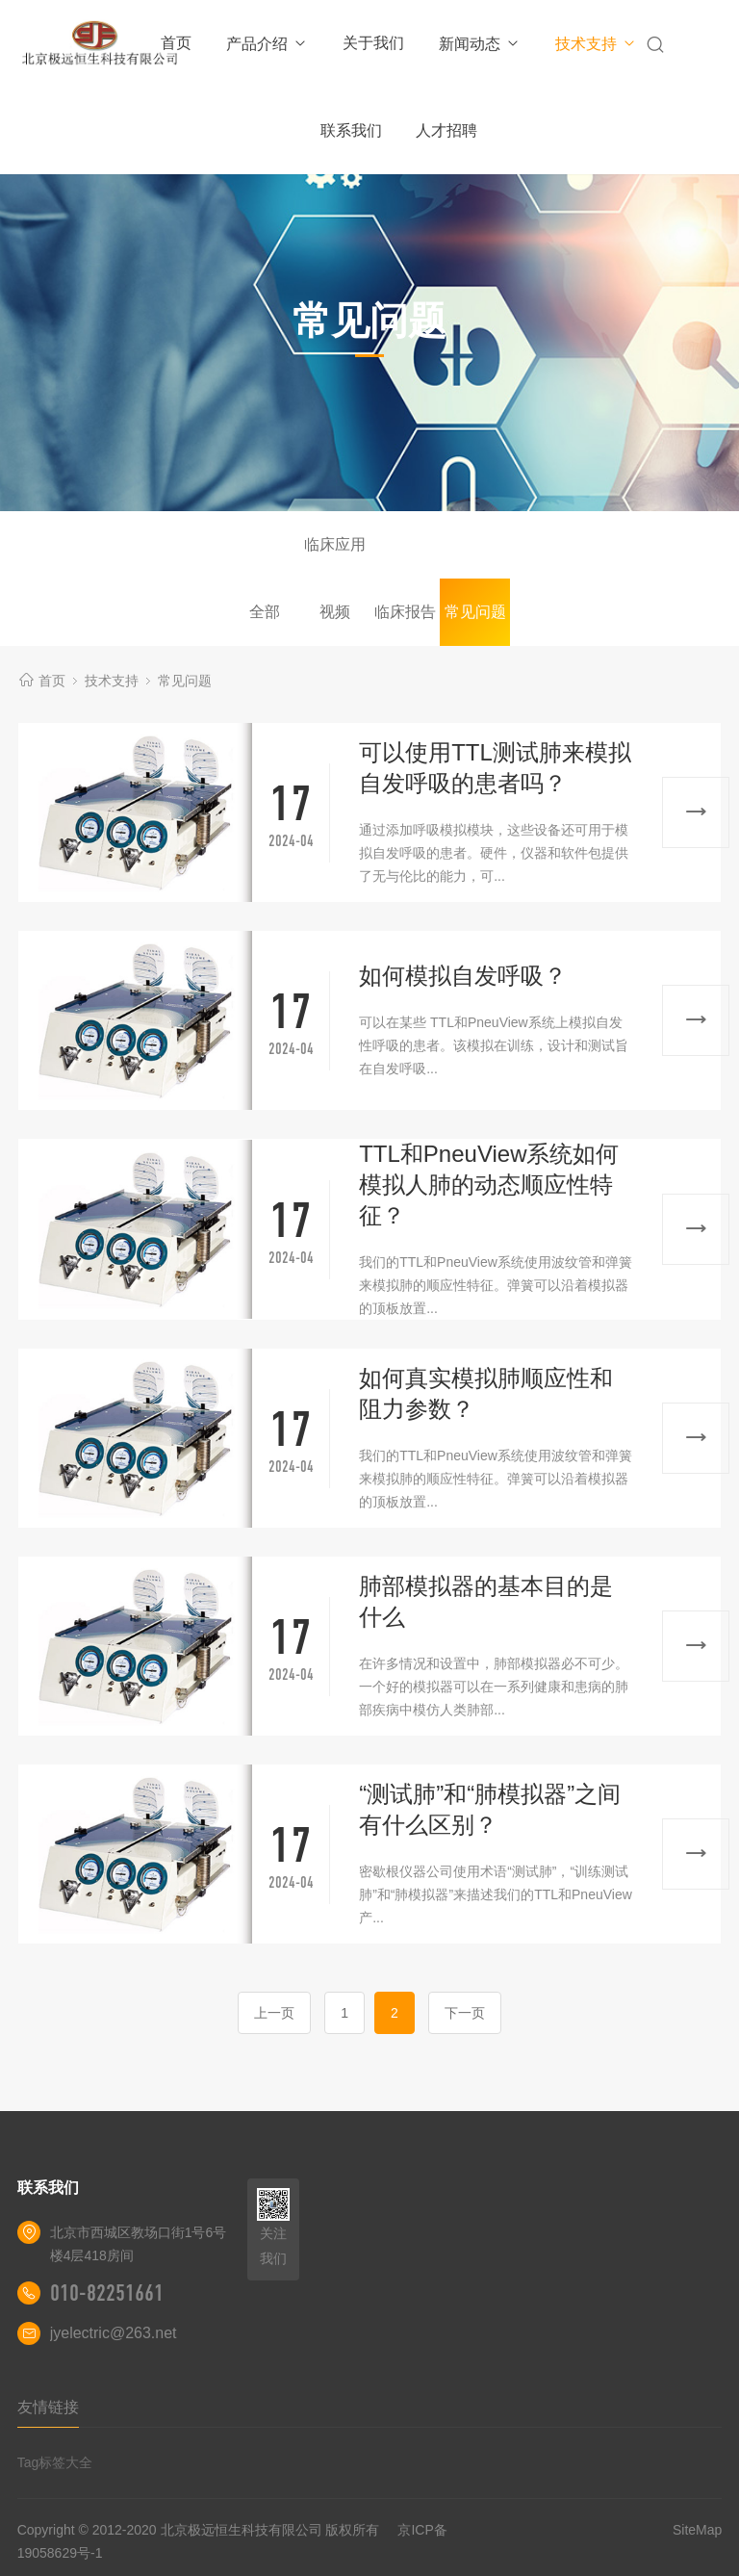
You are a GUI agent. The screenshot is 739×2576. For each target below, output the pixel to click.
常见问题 (475, 612)
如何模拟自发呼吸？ (463, 976)
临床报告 (405, 612)
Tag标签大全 (55, 2462)
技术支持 (596, 44)
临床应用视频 (335, 557)
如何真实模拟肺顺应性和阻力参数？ (486, 1393)
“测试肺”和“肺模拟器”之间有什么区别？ (490, 1809)
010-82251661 (107, 2293)
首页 (176, 43)
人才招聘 (446, 130)
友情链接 (48, 2407)
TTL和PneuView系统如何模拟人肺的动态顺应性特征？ (489, 1184)
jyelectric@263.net (113, 2333)
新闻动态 (480, 44)
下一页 (465, 2013)
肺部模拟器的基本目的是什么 (486, 1601)
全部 (264, 612)
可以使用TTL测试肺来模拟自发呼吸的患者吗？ (495, 767)
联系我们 (351, 130)
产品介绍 (267, 44)
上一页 (274, 2013)
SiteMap (697, 2529)
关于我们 (373, 43)
